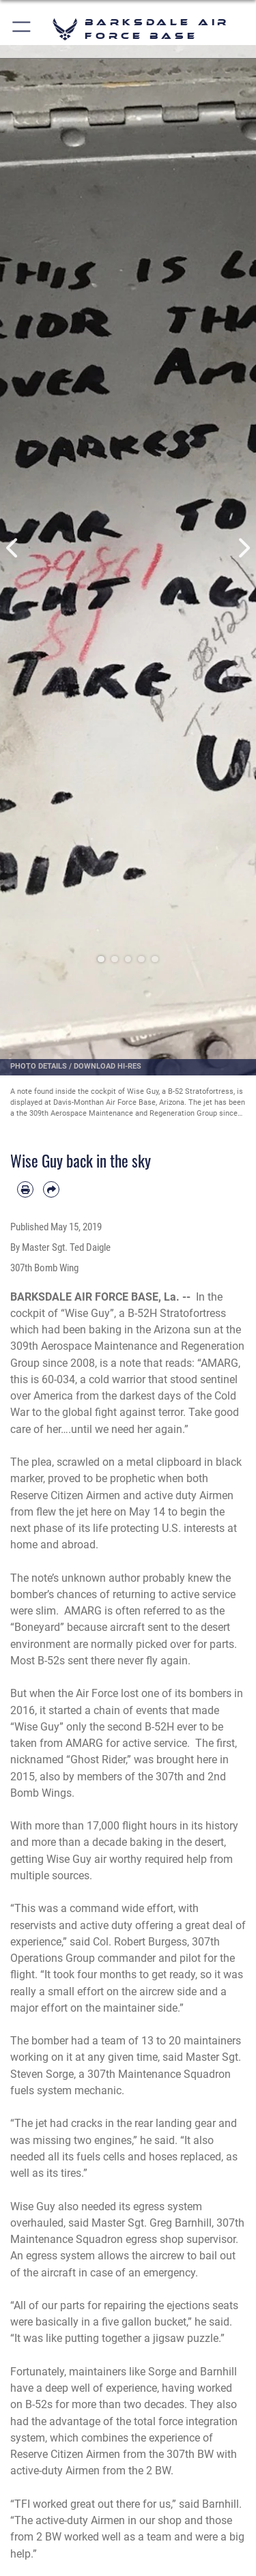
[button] (22, 29)
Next (244, 548)
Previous (13, 548)
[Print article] (25, 1189)
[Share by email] (51, 1189)
